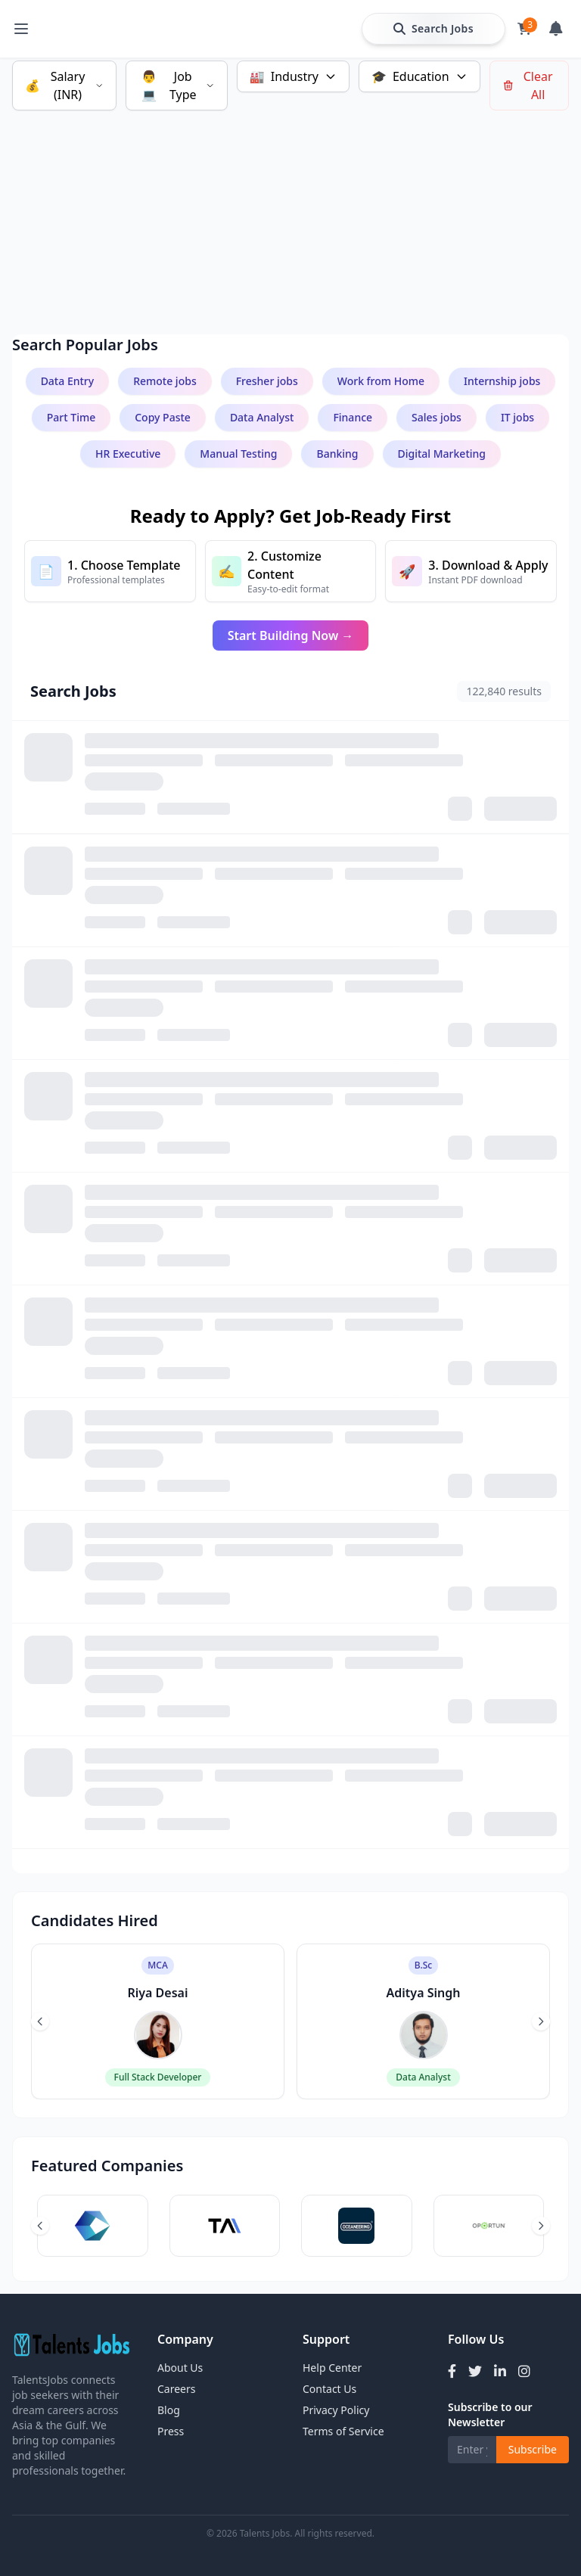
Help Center (332, 2367)
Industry (293, 76)
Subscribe (532, 2449)
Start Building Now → (291, 635)
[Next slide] (541, 2021)
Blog (168, 2410)
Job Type (176, 85)
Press (170, 2431)
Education (419, 76)
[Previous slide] (40, 2021)
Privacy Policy (336, 2410)
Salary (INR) (64, 85)
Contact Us (329, 2389)
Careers (176, 2389)
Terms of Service (343, 2431)
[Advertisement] (290, 204)
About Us (180, 2367)
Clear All (527, 85)
